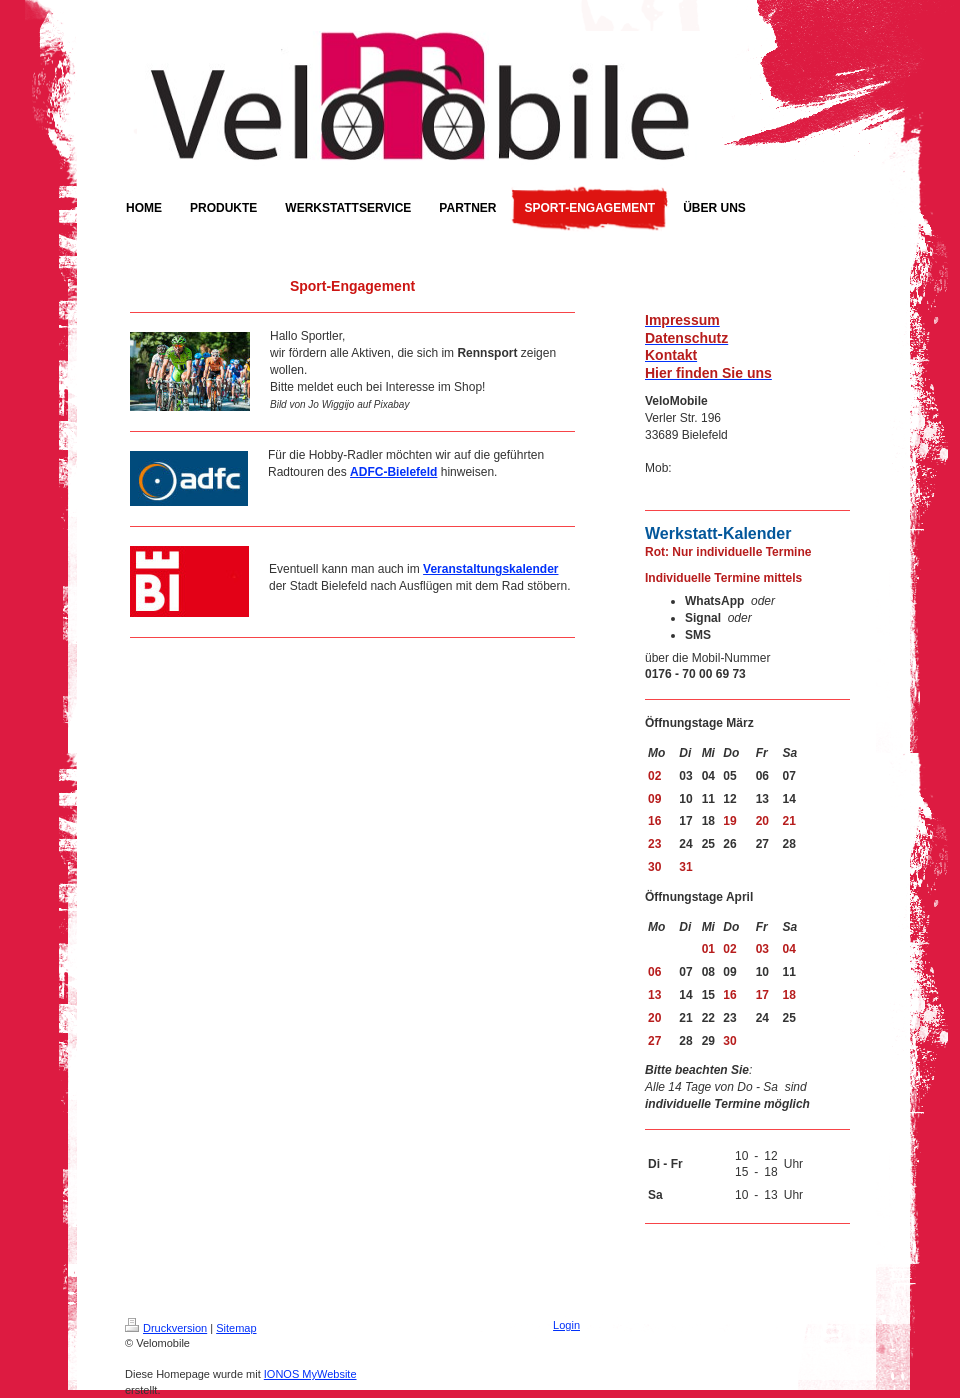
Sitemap (236, 1328)
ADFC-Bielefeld (393, 472)
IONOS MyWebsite (310, 1374)
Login (566, 1325)
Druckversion (166, 1328)
